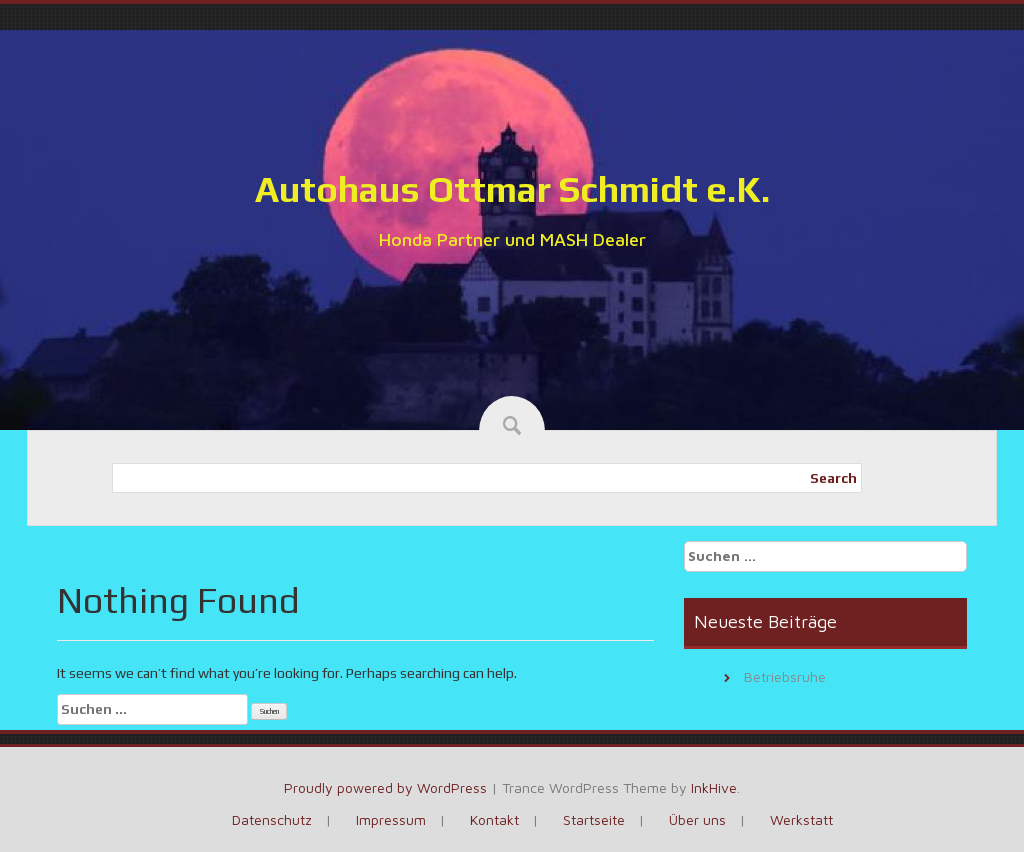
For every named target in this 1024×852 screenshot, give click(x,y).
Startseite (594, 819)
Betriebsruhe (785, 676)
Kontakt (494, 819)
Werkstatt (801, 819)
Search (833, 478)
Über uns (697, 819)
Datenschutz (272, 819)
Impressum (391, 819)
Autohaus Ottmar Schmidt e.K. (512, 189)
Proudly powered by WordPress (385, 787)
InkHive (714, 787)
